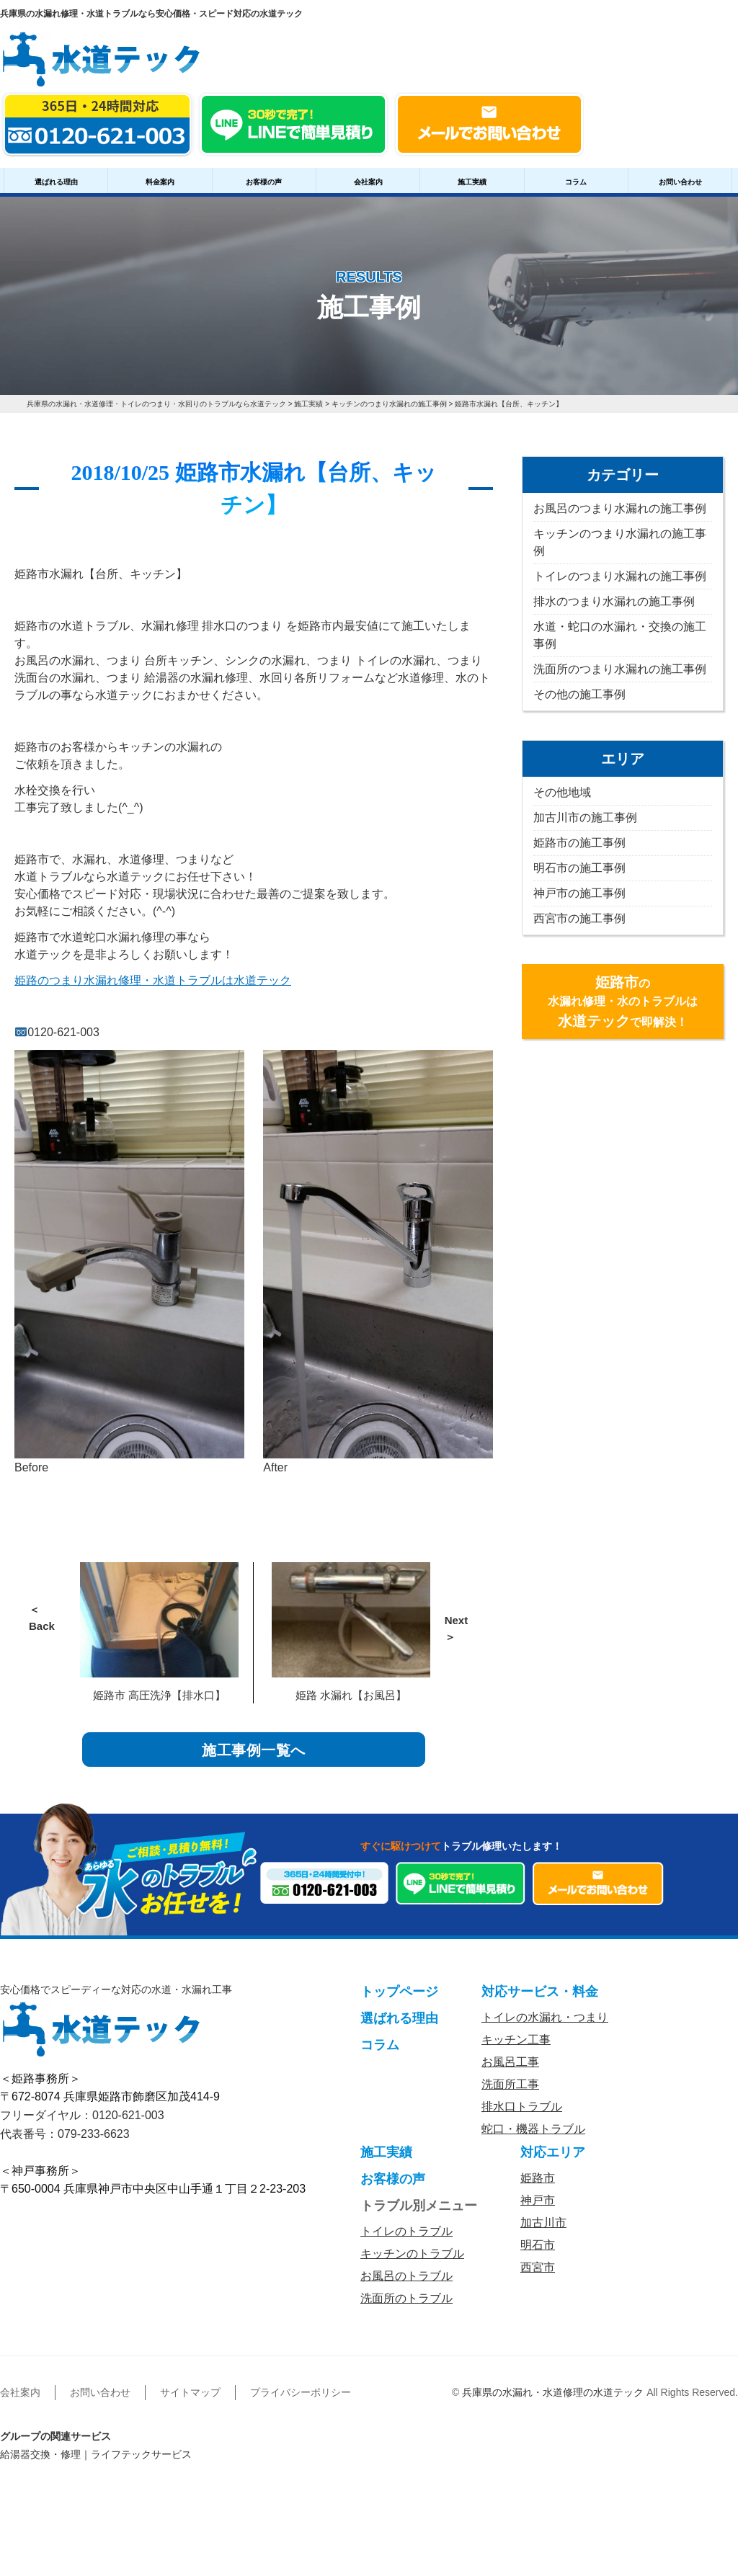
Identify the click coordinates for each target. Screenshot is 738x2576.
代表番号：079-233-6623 (65, 2145)
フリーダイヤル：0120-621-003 (82, 2126)
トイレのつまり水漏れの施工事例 (619, 576)
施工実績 (472, 182)
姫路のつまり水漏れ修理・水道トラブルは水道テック (152, 980)
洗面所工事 (510, 2095)
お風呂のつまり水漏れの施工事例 (619, 508)
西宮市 (537, 2278)
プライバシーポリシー (300, 2403)
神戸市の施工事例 (579, 893)
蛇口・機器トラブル (533, 2140)
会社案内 (368, 182)
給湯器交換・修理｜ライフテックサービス (96, 2465)
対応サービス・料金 (539, 2002)
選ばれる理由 (56, 182)
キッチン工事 (516, 2050)
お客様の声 (264, 182)
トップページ (399, 2002)
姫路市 (537, 2189)
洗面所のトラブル (406, 2309)
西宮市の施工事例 (579, 918)
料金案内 (160, 182)
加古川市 (543, 2233)
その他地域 (562, 792)
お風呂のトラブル (406, 2287)
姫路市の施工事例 (579, 843)
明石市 (537, 2256)
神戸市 (537, 2211)
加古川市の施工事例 (585, 817)
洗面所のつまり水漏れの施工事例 (619, 669)
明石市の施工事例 (579, 868)
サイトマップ (190, 2403)
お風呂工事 (510, 2073)
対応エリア (552, 2163)
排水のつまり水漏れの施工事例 (614, 601)
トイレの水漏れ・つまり (544, 2028)
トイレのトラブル (406, 2242)
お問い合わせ (680, 182)
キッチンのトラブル (412, 2264)
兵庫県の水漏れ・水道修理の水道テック (553, 2403)
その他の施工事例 (579, 694)
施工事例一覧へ (254, 1755)
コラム (576, 182)
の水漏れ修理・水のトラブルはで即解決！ (623, 1001)
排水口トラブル (521, 2117)
